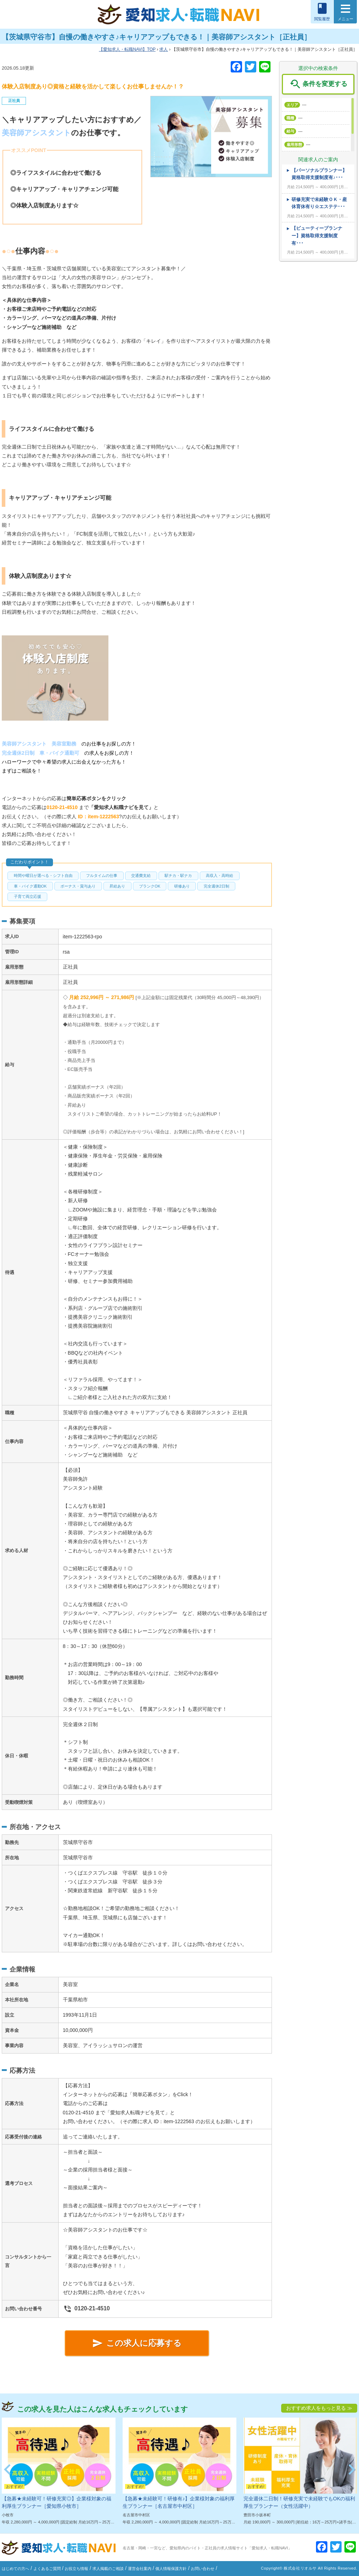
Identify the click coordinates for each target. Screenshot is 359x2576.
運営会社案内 (139, 2568)
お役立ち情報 (76, 2568)
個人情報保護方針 (171, 2568)
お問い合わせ (202, 2568)
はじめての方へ (15, 2568)
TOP (127, 49)
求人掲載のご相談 (108, 2568)
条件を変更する (318, 84)
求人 (163, 49)
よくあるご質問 (47, 2568)
